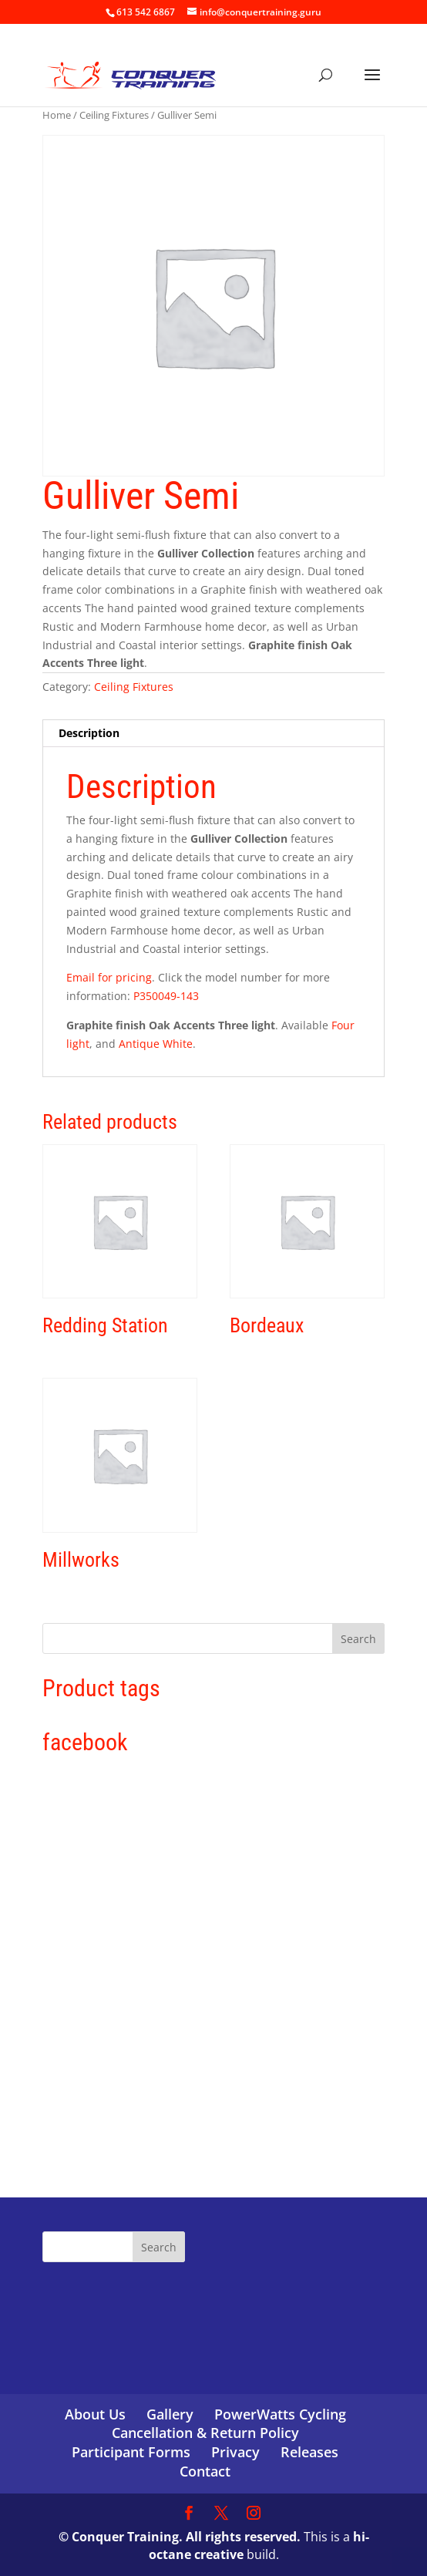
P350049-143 (166, 995)
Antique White (156, 1043)
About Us (95, 2414)
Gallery (169, 2414)
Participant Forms (131, 2452)
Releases (309, 2452)
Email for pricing (109, 977)
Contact (205, 2471)
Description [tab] (89, 733)
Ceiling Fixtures (114, 115)
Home (56, 115)
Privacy (235, 2452)
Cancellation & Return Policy (205, 2432)
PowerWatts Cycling (280, 2414)
